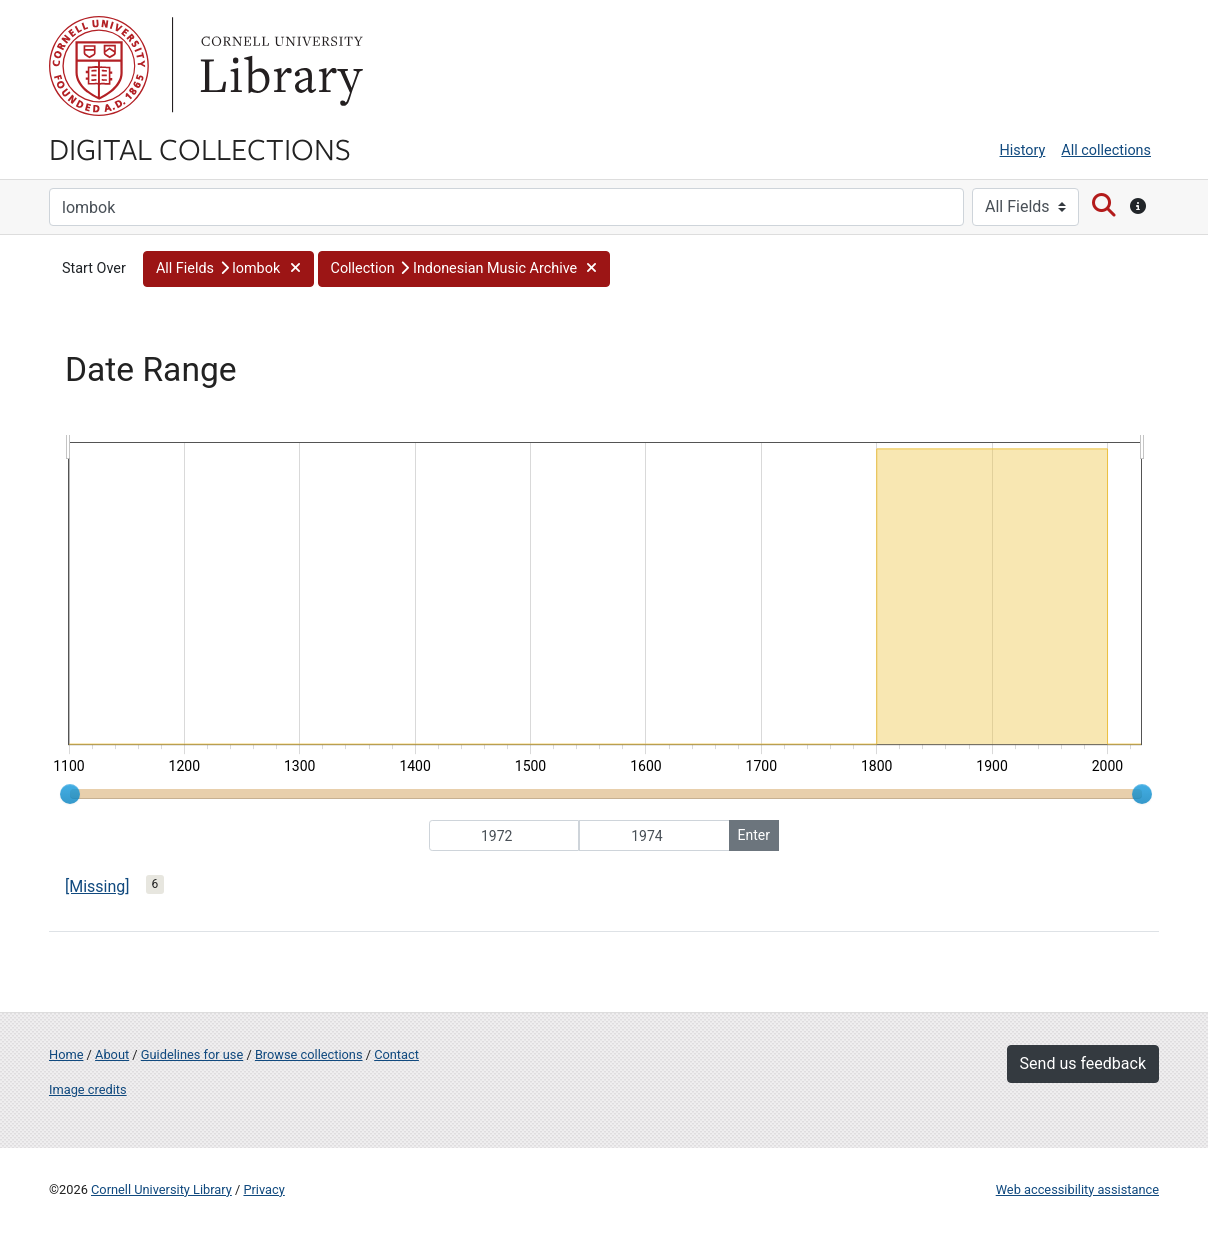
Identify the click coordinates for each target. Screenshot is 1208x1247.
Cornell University (99, 66)
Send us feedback (1083, 1063)
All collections (1106, 150)
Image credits (88, 1089)
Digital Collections (200, 148)
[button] (228, 269)
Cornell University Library (161, 1189)
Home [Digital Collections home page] (66, 1054)
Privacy (263, 1189)
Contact (396, 1054)
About (112, 1054)
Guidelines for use (192, 1054)
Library (279, 66)
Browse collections (309, 1054)
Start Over (94, 268)
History (1023, 150)
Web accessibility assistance (1077, 1189)
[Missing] (97, 886)
